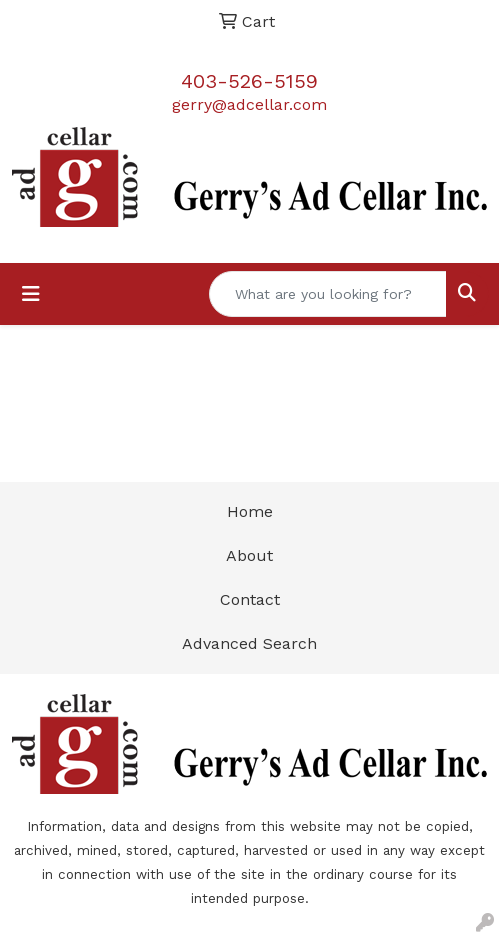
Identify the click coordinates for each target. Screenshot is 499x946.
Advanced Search (249, 643)
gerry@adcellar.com (249, 104)
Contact (250, 599)
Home (250, 511)
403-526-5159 (249, 81)
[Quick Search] (328, 294)
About (249, 555)
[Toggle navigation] (31, 294)
